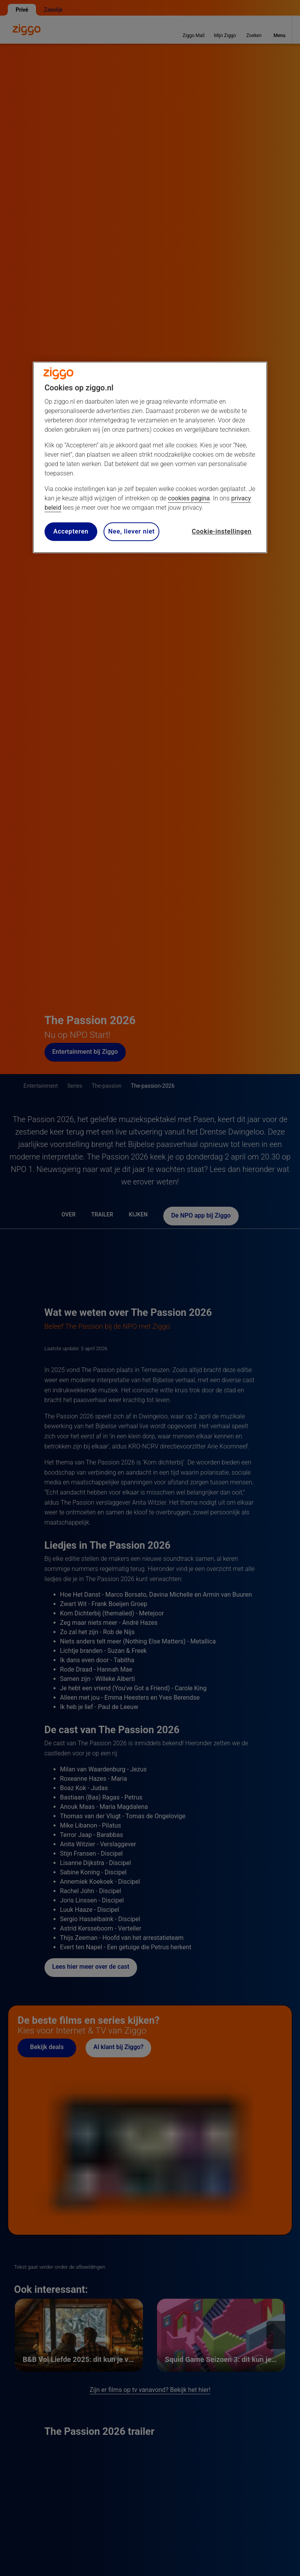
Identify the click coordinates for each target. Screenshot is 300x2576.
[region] (150, 457)
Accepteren (70, 531)
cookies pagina (189, 498)
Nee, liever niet (131, 531)
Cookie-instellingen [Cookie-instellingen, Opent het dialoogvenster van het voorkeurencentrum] (222, 531)
